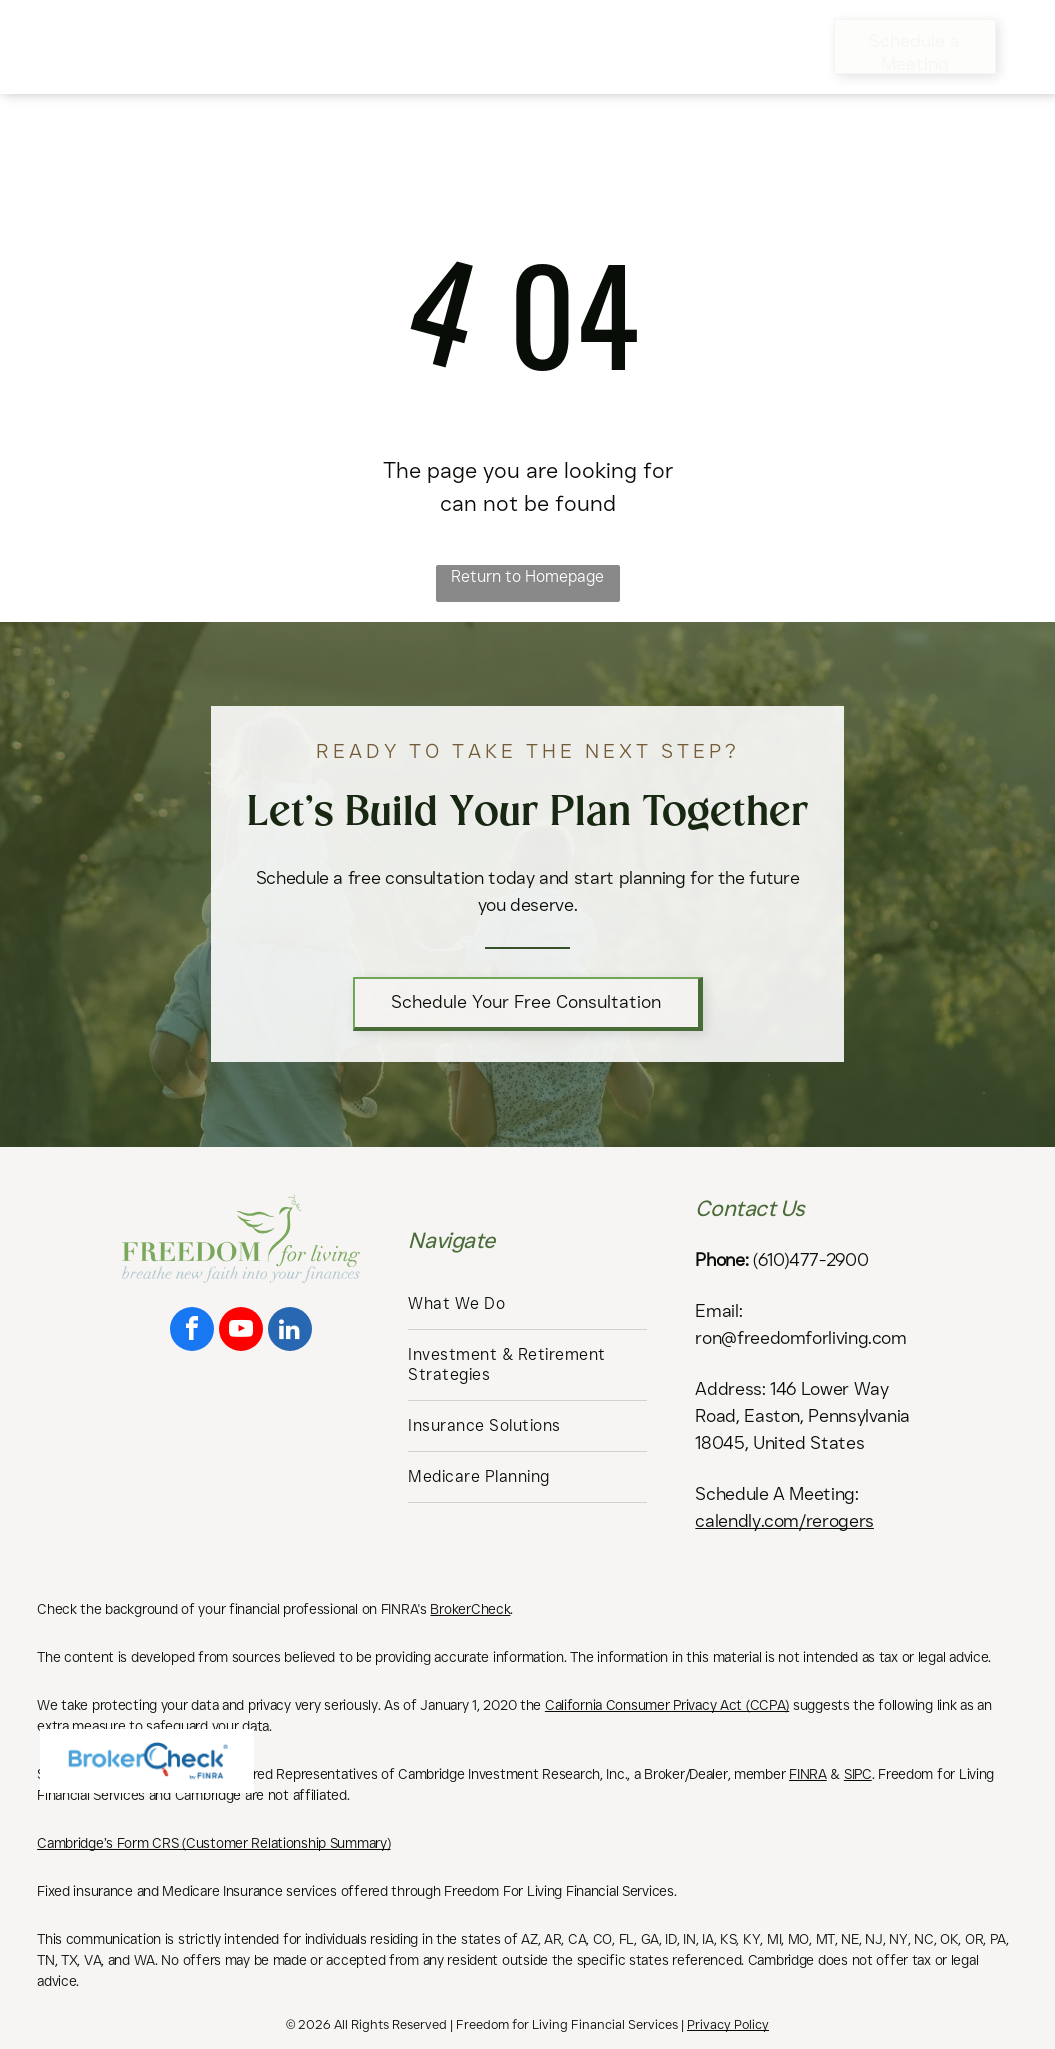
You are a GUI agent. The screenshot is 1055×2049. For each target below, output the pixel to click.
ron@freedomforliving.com (800, 1338)
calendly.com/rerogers (784, 1521)
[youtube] (241, 1331)
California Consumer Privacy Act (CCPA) (667, 1705)
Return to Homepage (527, 576)
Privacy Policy (728, 2024)
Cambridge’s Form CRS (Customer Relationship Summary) (213, 1843)
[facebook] (192, 1331)
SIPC (858, 1774)
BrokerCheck (470, 1609)
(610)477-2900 (810, 1260)
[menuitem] (348, 31)
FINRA (808, 1774)
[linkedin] (290, 1331)
